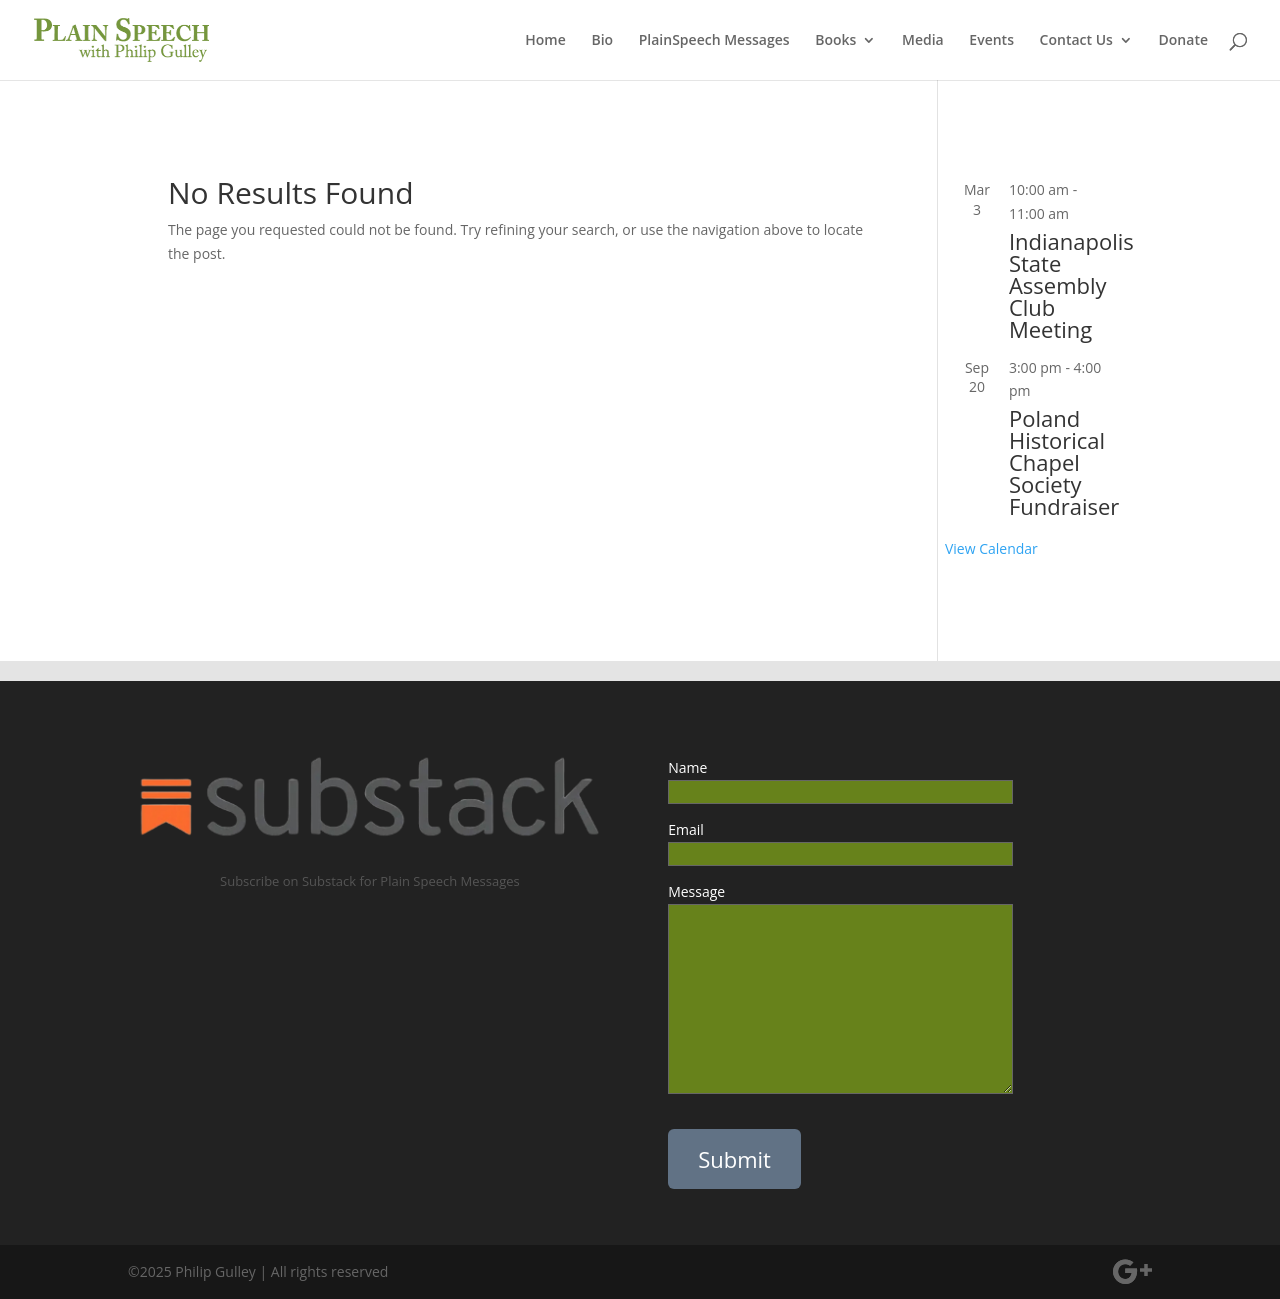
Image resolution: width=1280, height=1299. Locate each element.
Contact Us (1076, 41)
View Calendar (991, 548)
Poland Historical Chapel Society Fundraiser (1064, 462)
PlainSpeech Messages (714, 41)
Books (835, 41)
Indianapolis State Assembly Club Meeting (1071, 285)
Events (991, 41)
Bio (602, 41)
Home (545, 41)
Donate (1183, 41)
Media (923, 41)
